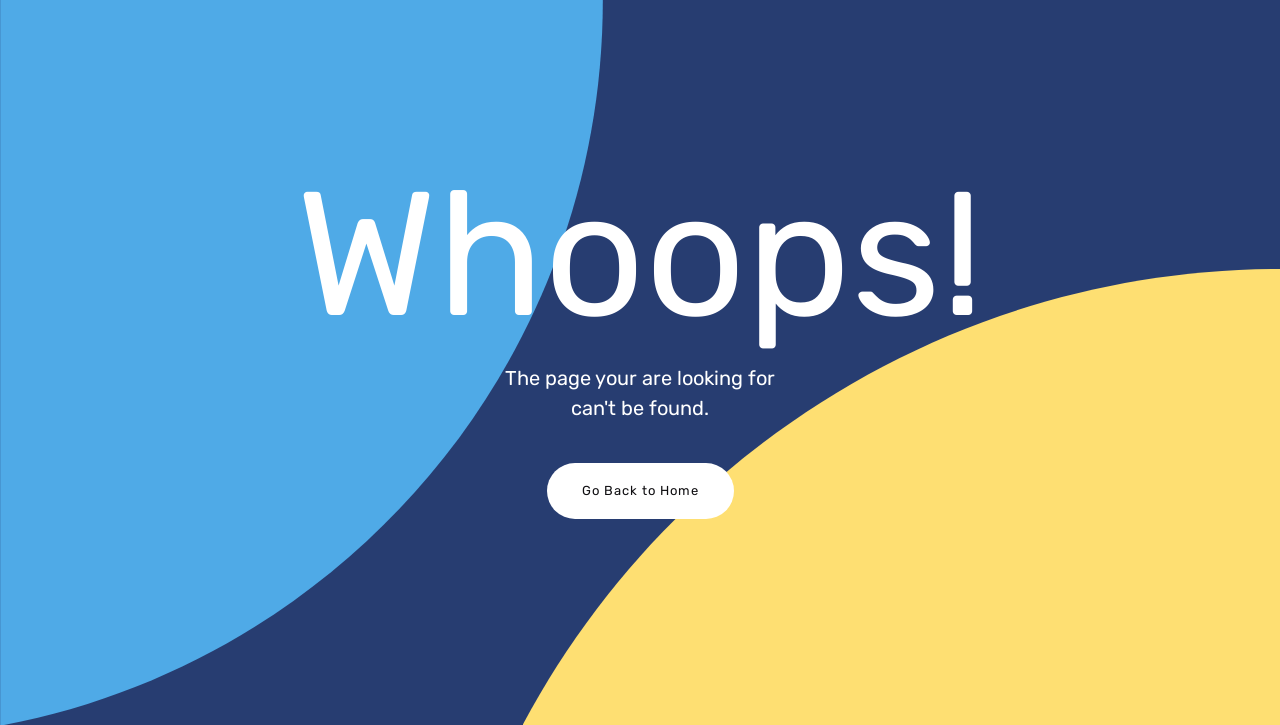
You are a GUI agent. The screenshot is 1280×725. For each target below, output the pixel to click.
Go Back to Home (640, 490)
